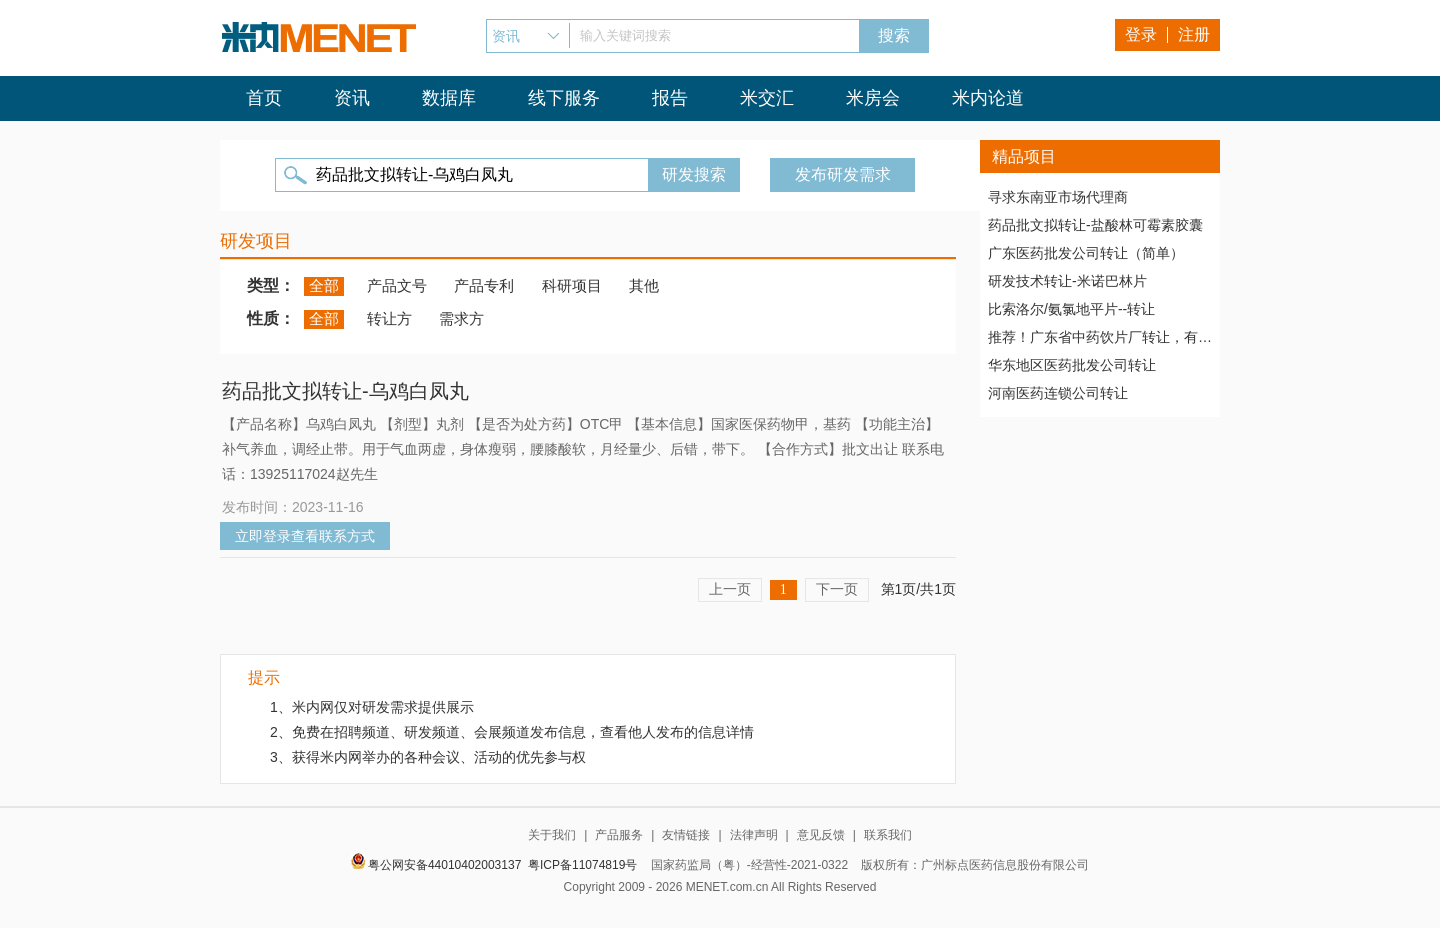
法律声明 (754, 835)
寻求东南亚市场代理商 (1058, 197)
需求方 (461, 318)
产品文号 (397, 285)
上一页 (730, 589)
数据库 (449, 98)
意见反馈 (821, 835)
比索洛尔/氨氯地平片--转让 (1071, 309)
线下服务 (564, 98)
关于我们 (552, 835)
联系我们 (888, 835)
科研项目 (572, 285)
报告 (670, 98)
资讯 (352, 98)
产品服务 (619, 835)
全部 (324, 285)
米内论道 (988, 98)
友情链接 (686, 835)
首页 (264, 98)
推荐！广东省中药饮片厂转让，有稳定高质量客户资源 (1100, 337)
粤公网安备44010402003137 (444, 865)
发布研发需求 (843, 174)
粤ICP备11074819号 (582, 865)
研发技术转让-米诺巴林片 (1067, 281)
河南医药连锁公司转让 (1058, 393)
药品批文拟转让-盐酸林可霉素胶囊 (1095, 225)
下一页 (837, 589)
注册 (1194, 34)
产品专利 (484, 285)
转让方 (389, 318)
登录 (1141, 34)
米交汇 (767, 98)
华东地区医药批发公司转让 (1072, 365)
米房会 (873, 98)
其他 (644, 285)
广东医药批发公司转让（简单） (1086, 253)
